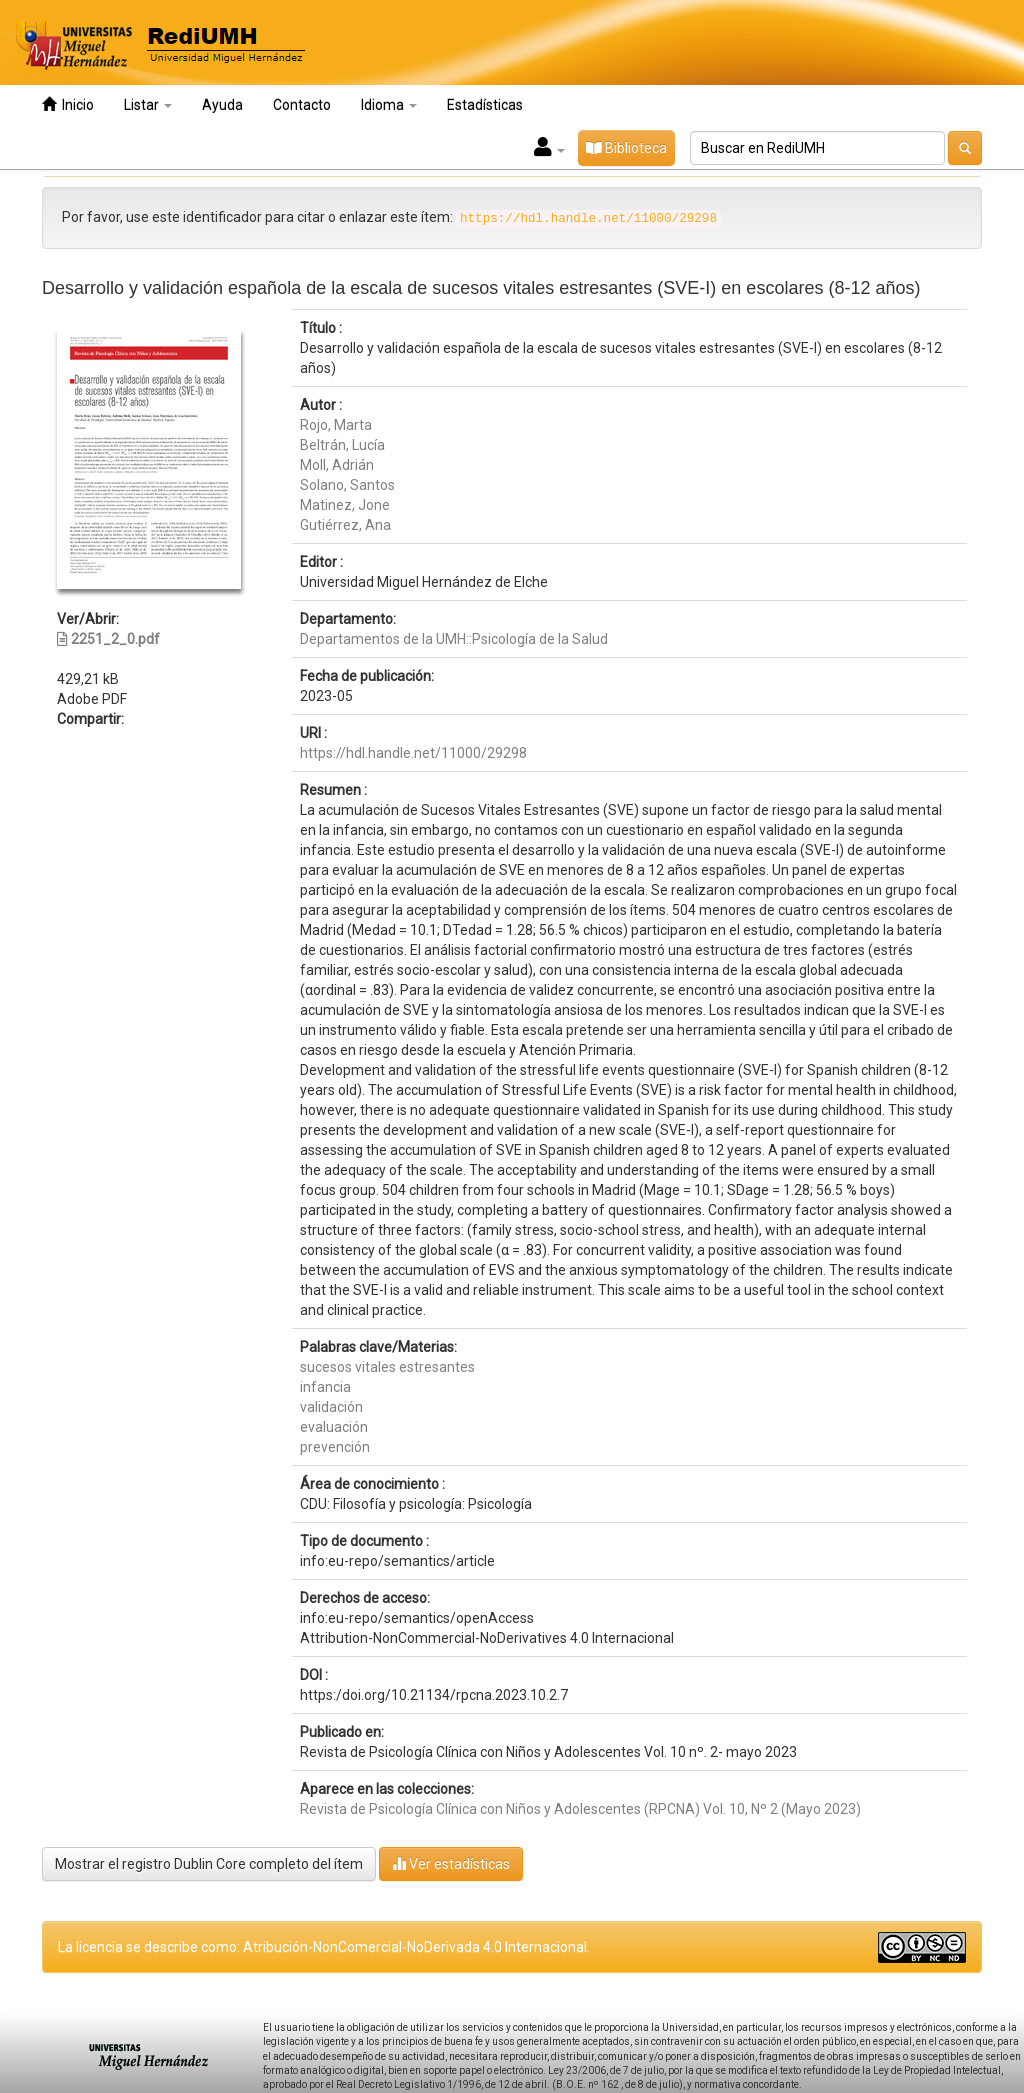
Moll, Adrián (337, 465)
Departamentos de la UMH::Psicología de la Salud (454, 639)
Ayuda (222, 105)
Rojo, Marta (336, 425)
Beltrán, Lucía (342, 445)
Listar (148, 105)
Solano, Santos (347, 485)
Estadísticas (485, 105)
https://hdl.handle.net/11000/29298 (413, 753)
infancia (325, 1387)
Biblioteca (626, 148)
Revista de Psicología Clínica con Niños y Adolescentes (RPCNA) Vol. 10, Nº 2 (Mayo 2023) (580, 1809)
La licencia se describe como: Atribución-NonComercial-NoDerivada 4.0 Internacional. (324, 1947)
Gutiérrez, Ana (345, 525)
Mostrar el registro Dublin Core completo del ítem (209, 1864)
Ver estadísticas (451, 1863)
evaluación (334, 1427)
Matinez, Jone (345, 505)
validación (331, 1407)
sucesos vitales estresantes (387, 1367)
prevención (335, 1447)
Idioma (389, 105)
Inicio (68, 104)
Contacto (302, 105)
